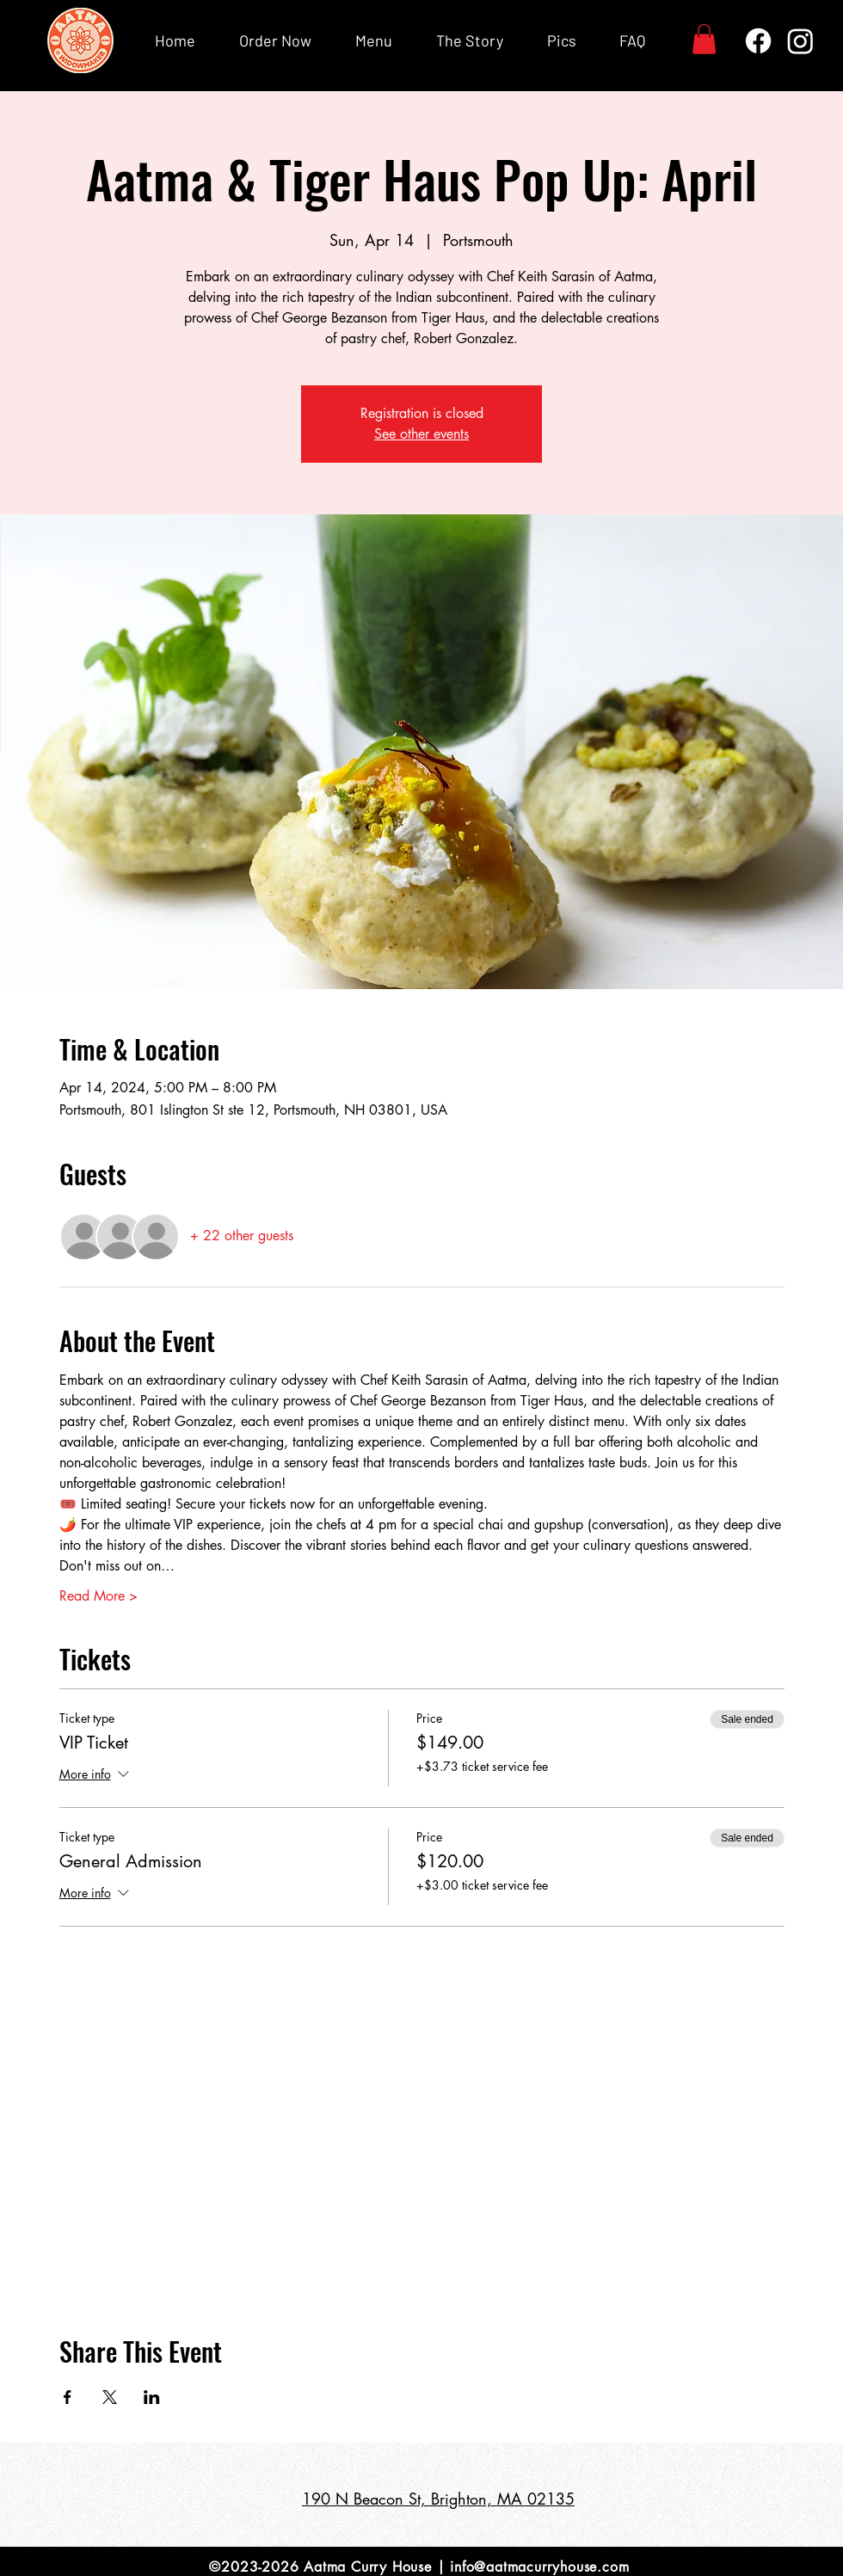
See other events (421, 434)
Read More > (98, 1596)
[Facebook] (758, 41)
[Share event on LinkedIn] (152, 2397)
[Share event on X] (110, 2397)
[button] (704, 39)
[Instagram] (800, 41)
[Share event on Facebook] (67, 2397)
